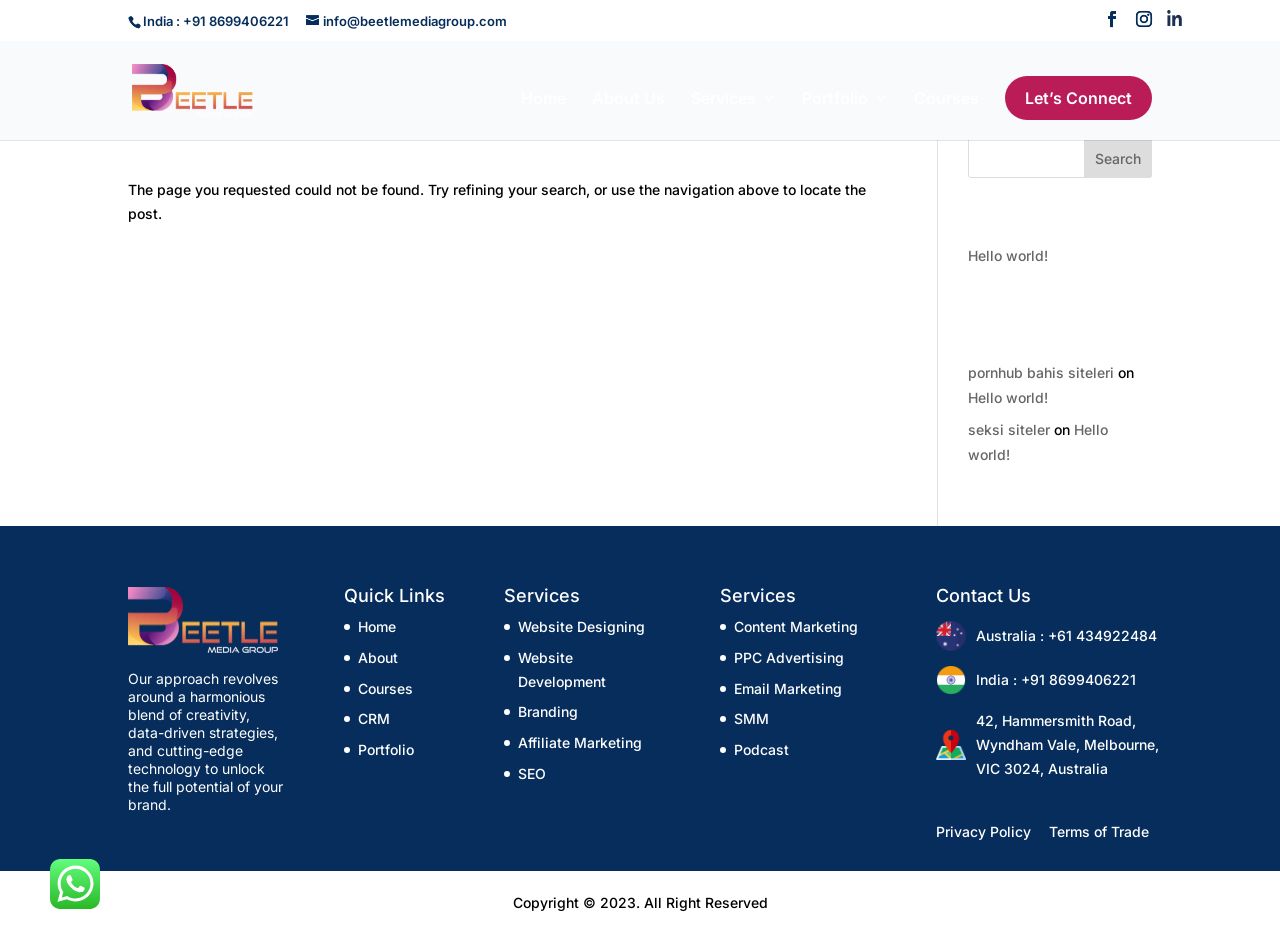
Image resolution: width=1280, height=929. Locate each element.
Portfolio (835, 99)
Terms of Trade (1099, 831)
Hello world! (1008, 255)
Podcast (761, 749)
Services (723, 99)
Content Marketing (796, 626)
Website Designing (581, 626)
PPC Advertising (789, 657)
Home (543, 99)
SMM (751, 718)
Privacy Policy (983, 831)
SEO (532, 773)
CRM (374, 718)
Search (1118, 158)
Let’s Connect (1078, 98)
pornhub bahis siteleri (1041, 372)
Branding (548, 711)
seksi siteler (1009, 429)
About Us (628, 99)
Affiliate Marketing (580, 742)
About (378, 657)
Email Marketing (788, 688)
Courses (946, 99)
